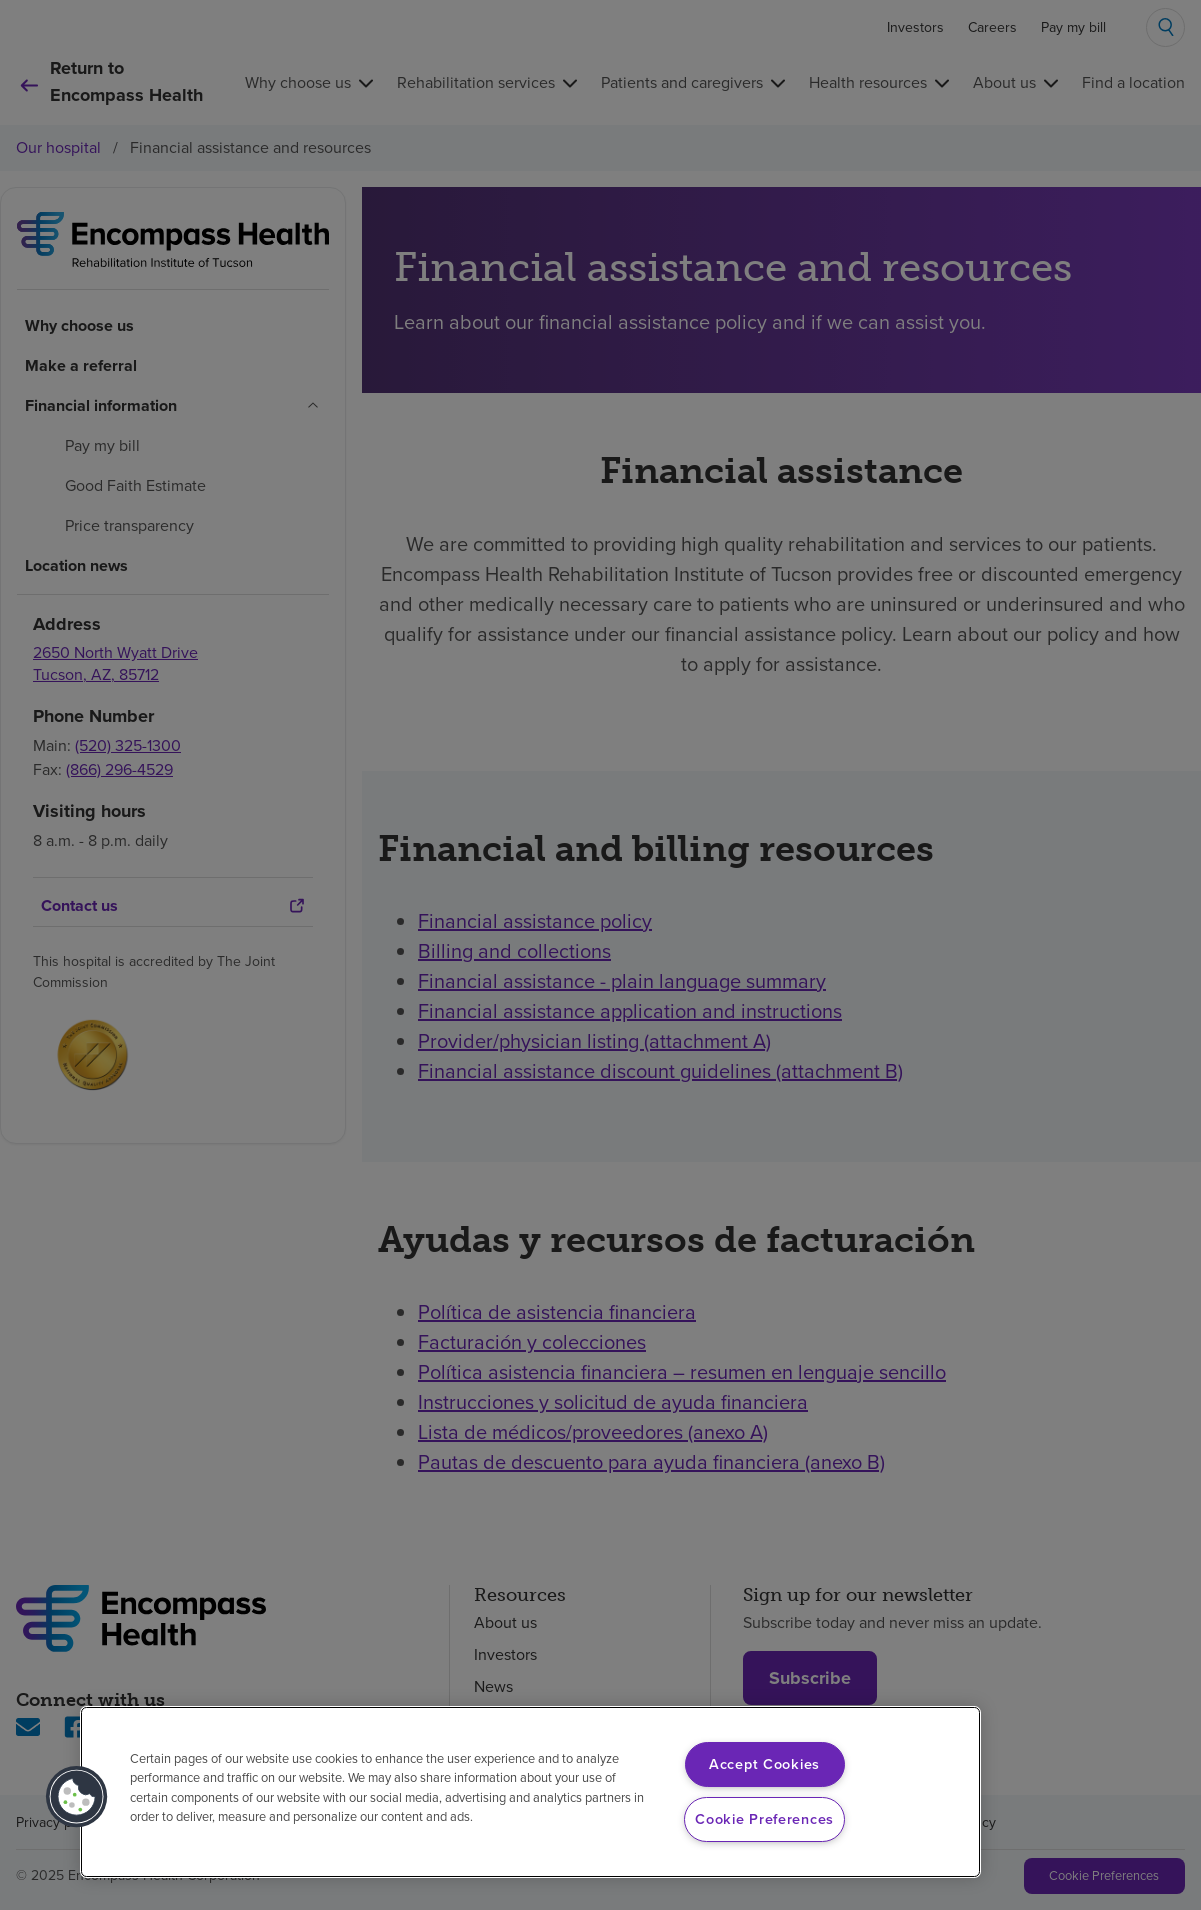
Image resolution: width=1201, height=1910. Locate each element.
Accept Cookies (764, 1764)
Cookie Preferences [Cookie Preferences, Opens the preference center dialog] (764, 1819)
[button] (77, 1797)
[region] (530, 1792)
